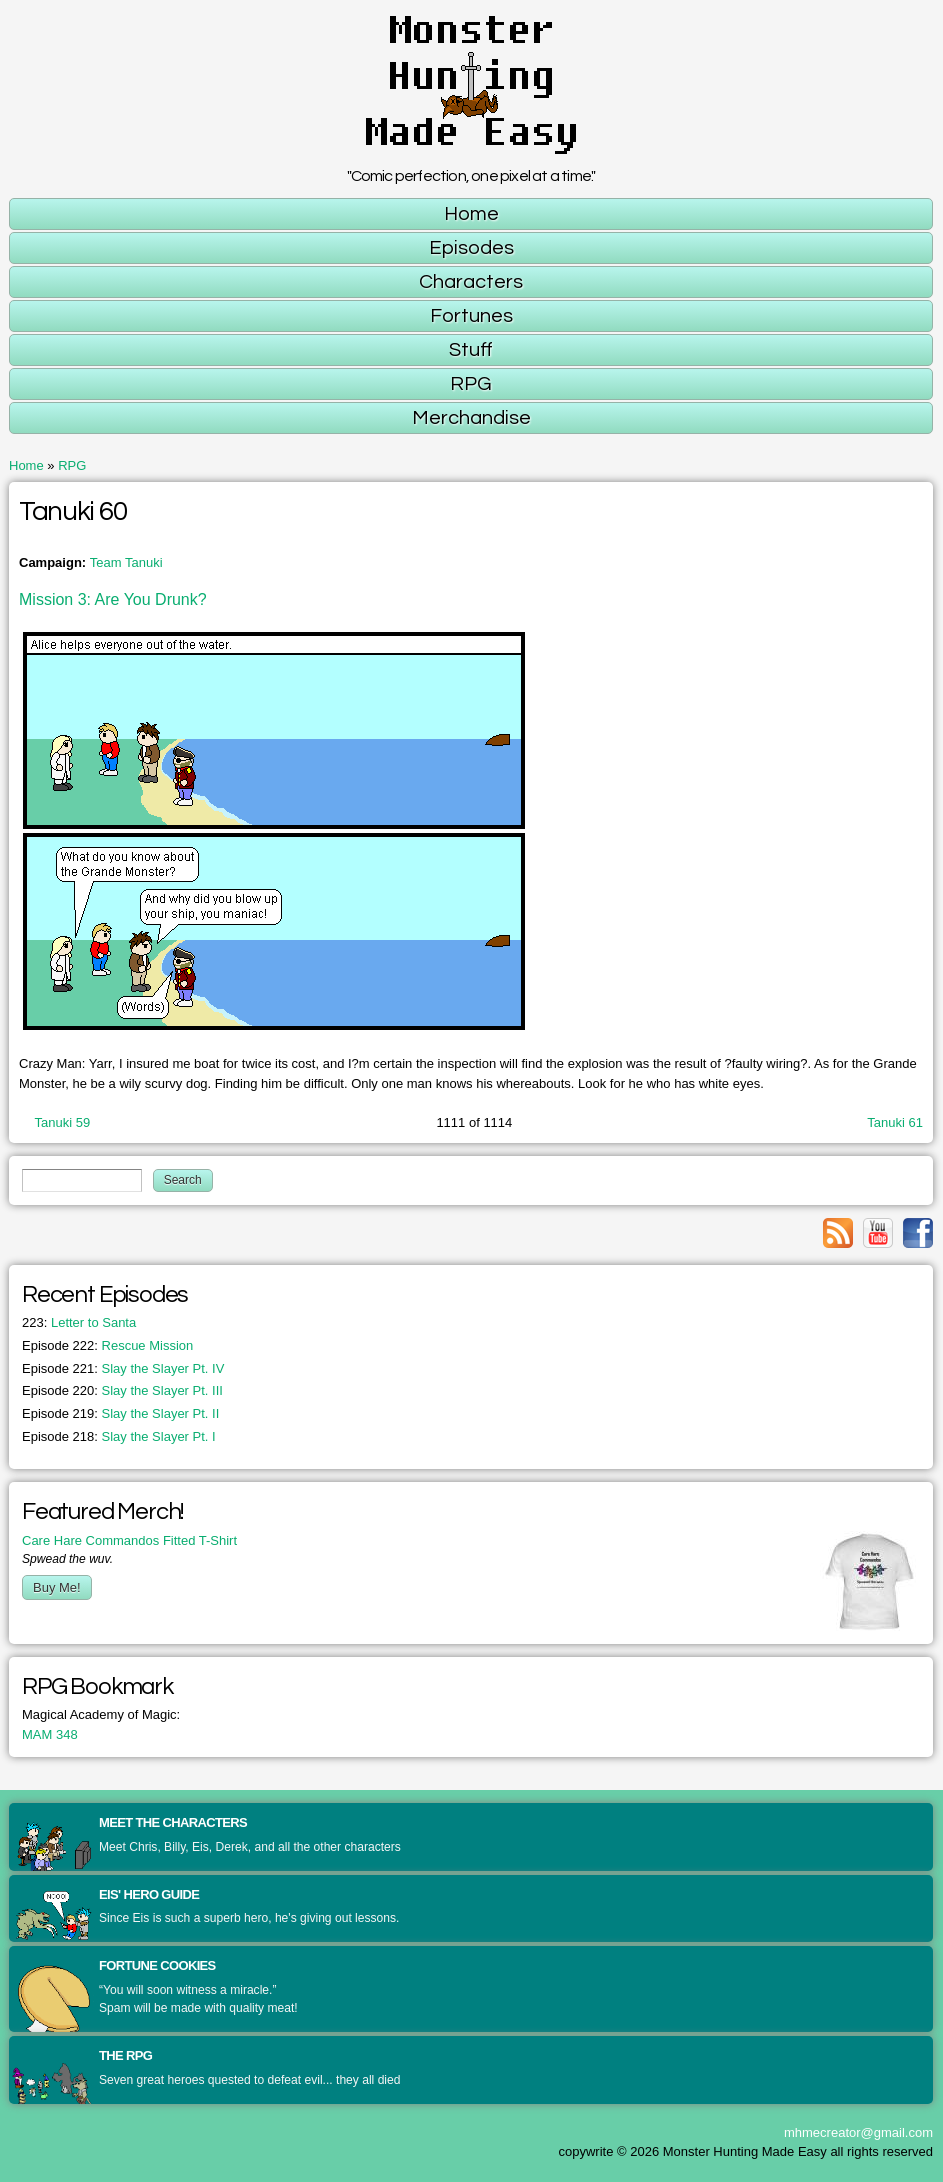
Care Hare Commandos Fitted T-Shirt (129, 1540)
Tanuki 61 (895, 1122)
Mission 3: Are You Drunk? (113, 599)
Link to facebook (918, 1233)
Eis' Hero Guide (149, 1894)
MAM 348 (50, 1734)
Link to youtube (878, 1233)
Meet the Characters (173, 1822)
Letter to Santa (79, 1322)
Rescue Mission (107, 1345)
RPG (72, 465)
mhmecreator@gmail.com (858, 2132)
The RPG (125, 2055)
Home (26, 465)
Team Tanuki (126, 562)
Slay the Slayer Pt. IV (123, 1368)
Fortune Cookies (157, 1965)
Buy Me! (57, 1587)
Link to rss (838, 1233)
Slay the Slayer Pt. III (122, 1390)
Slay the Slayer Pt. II (120, 1413)
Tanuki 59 (63, 1122)
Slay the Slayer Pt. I (119, 1436)
